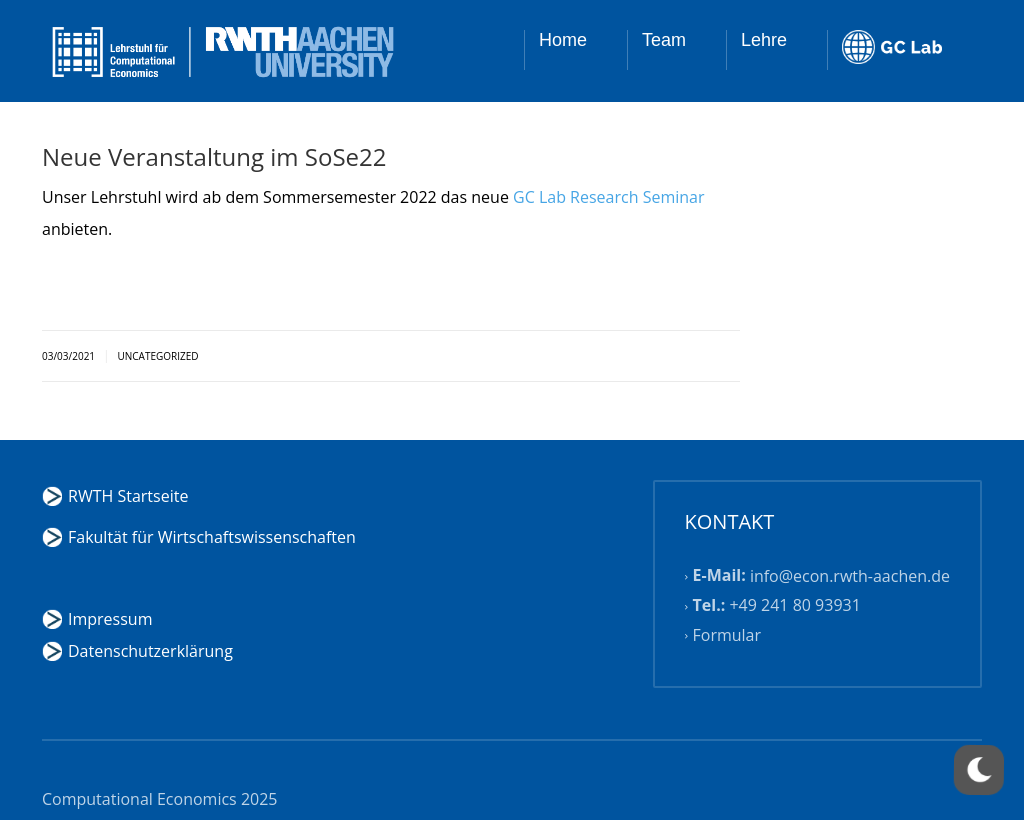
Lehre (764, 40)
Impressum (110, 619)
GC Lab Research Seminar (608, 197)
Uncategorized (157, 356)
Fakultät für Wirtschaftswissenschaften (212, 537)
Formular (727, 635)
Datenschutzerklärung (150, 651)
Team (664, 40)
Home (563, 40)
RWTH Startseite (128, 496)
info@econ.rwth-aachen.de (850, 576)
